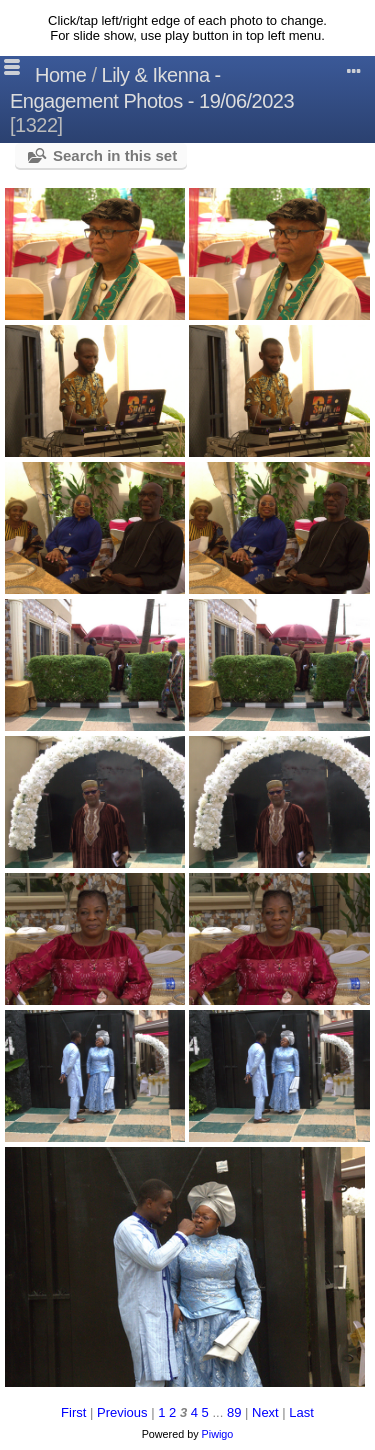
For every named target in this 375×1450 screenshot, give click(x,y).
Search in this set (115, 155)
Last (301, 1412)
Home (60, 75)
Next (265, 1412)
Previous (122, 1412)
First (73, 1412)
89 (234, 1412)
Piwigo (218, 1434)
